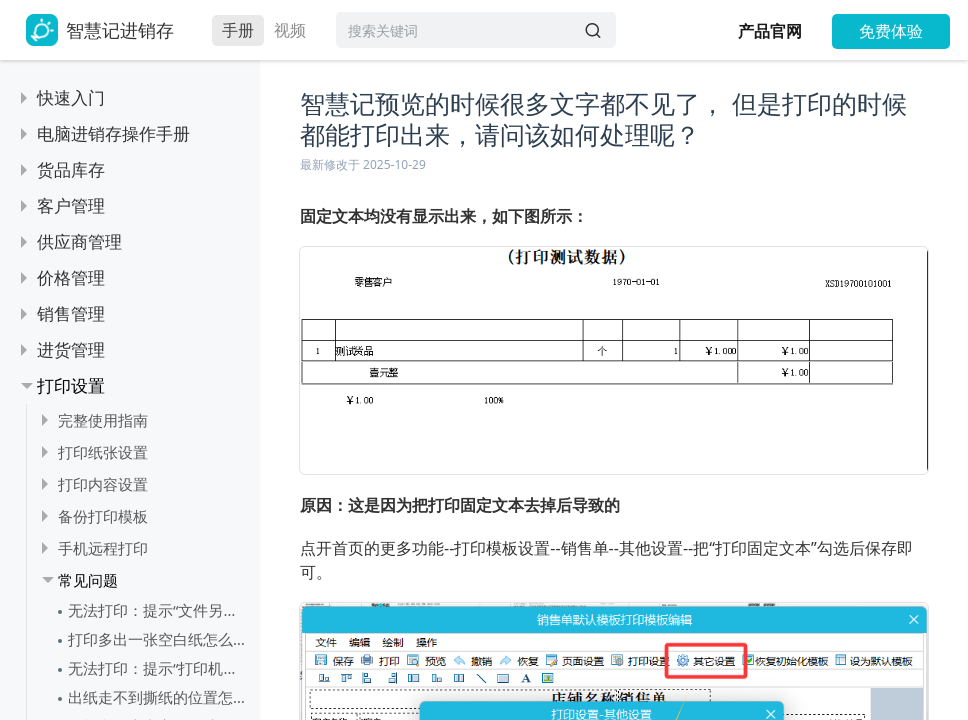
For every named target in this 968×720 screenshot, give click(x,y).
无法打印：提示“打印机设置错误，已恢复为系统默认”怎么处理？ (159, 668)
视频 (290, 30)
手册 (238, 30)
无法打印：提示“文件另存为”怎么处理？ (159, 610)
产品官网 (770, 31)
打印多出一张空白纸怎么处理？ (159, 639)
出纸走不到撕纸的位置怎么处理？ (159, 697)
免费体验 (891, 31)
